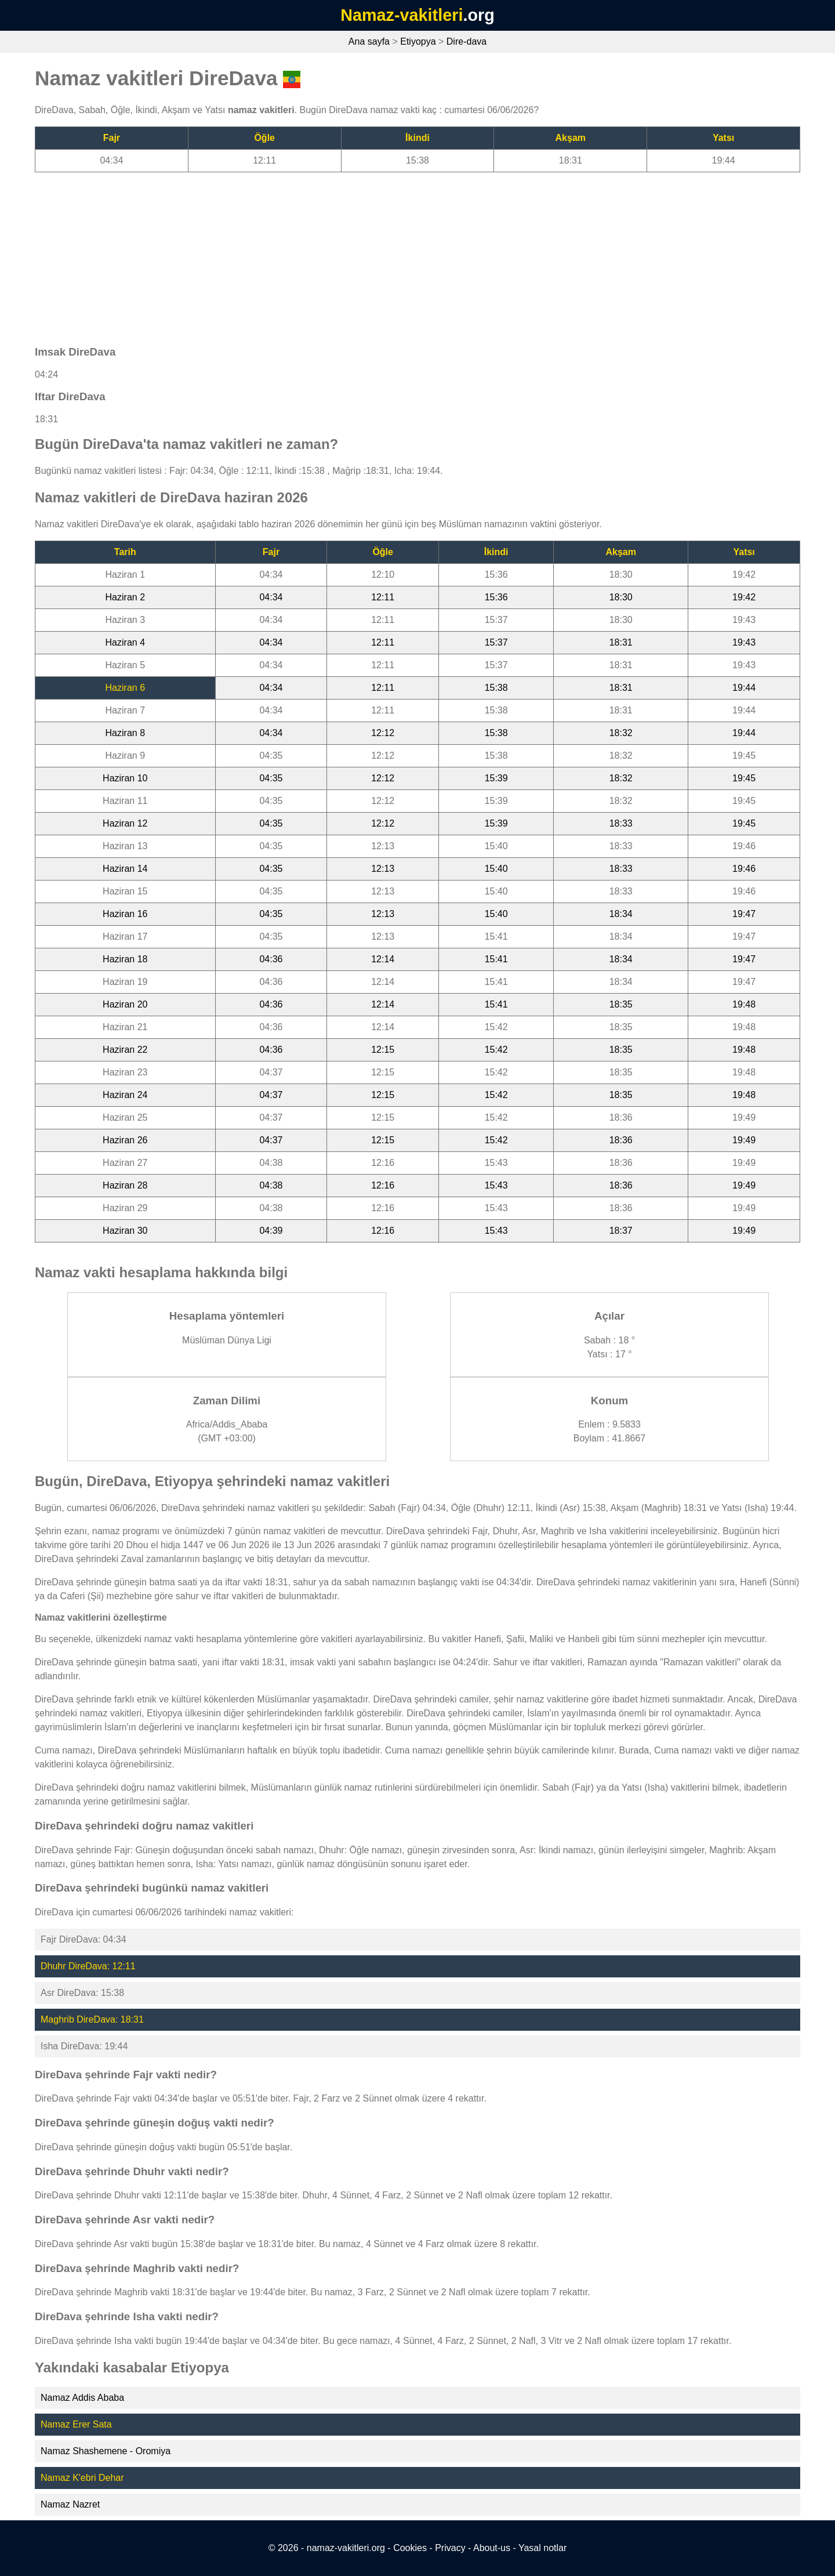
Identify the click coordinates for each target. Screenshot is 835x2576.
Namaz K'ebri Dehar (82, 2478)
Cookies (410, 2548)
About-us (491, 2548)
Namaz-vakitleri (401, 15)
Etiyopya (417, 41)
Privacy (450, 2548)
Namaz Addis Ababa (82, 2398)
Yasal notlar (542, 2548)
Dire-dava (466, 41)
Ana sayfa (369, 41)
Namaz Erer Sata (76, 2424)
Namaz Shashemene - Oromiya (105, 2451)
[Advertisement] (383, 253)
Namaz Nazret (70, 2504)
